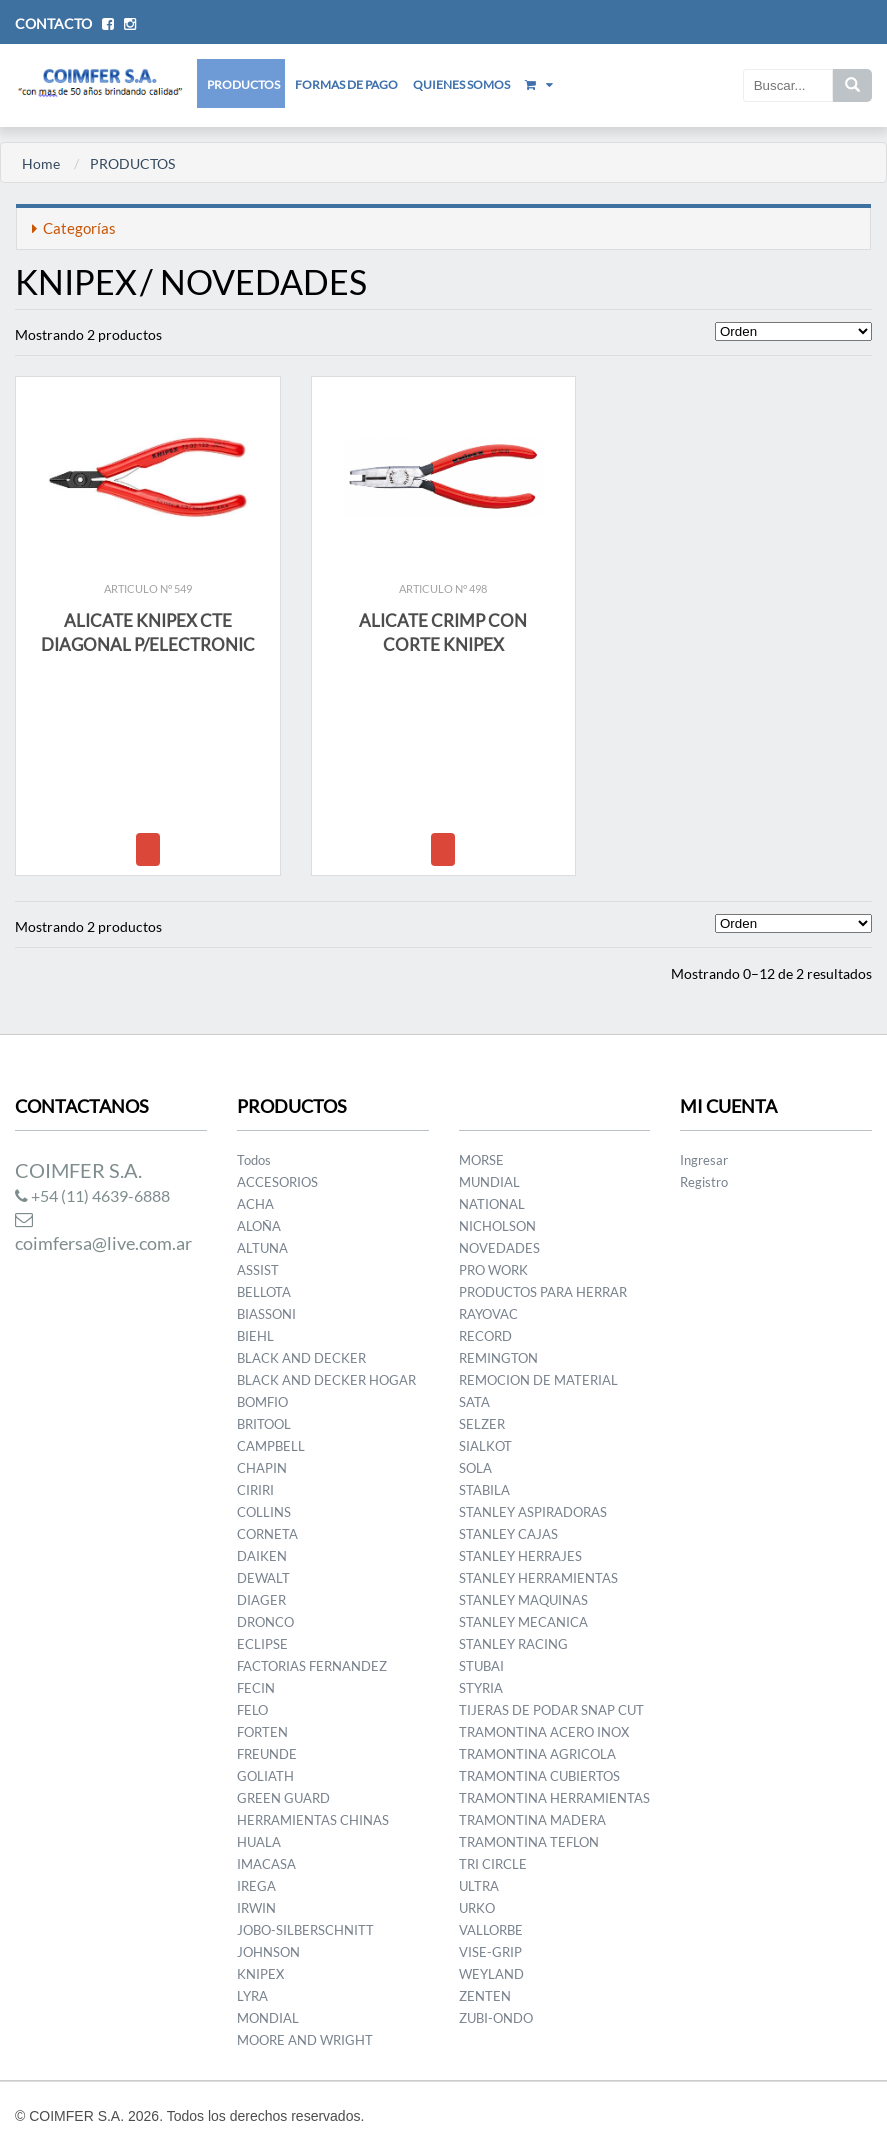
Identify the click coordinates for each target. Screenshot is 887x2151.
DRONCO (265, 1622)
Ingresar (704, 1160)
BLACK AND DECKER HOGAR (326, 1380)
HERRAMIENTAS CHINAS (313, 1820)
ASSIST (258, 1270)
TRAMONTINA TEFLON (529, 1842)
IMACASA (266, 1864)
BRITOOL (264, 1424)
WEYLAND (491, 1974)
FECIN (256, 1688)
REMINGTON (498, 1358)
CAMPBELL (271, 1446)
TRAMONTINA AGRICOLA (537, 1754)
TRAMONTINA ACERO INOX (544, 1732)
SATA (474, 1402)
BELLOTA (264, 1292)
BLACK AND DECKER (301, 1358)
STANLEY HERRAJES (520, 1556)
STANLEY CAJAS (508, 1534)
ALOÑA (259, 1226)
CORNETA (267, 1534)
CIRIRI (255, 1490)
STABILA (484, 1490)
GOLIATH (265, 1776)
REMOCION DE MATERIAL (538, 1380)
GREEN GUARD (283, 1798)
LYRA (252, 1996)
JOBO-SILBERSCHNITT (305, 1930)
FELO (252, 1710)
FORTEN (262, 1732)
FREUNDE (267, 1754)
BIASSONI (266, 1314)
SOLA (475, 1468)
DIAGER (261, 1600)
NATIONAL (492, 1204)
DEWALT (263, 1578)
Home (41, 163)
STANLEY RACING (513, 1644)
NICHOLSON (497, 1226)
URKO (477, 1908)
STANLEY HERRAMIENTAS (538, 1578)
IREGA (256, 1886)
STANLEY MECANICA (523, 1622)
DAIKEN (262, 1556)
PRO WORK (493, 1270)
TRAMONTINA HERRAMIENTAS (554, 1798)
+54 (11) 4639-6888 (92, 1195)
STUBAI (481, 1666)
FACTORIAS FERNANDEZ (312, 1666)
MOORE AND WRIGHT (305, 2040)
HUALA (259, 1842)
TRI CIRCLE (493, 1864)
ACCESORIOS (277, 1182)
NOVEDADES (499, 1248)
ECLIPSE (262, 1644)
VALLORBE (491, 1930)
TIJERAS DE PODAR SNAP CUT (551, 1710)
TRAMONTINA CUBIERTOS (539, 1776)
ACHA (255, 1204)
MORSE (481, 1160)
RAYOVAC (488, 1314)
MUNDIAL (489, 1182)
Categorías (74, 228)
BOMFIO (262, 1402)
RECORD (485, 1336)
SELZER (482, 1424)
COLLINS (264, 1512)
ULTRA (479, 1886)
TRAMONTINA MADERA (532, 1820)
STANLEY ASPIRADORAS (533, 1512)
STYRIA (481, 1688)
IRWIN (256, 1908)
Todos (254, 1160)
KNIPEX (260, 1974)
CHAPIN (262, 1468)
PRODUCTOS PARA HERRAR (543, 1292)
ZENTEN (485, 1996)
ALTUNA (262, 1248)
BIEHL (255, 1336)
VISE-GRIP (490, 1952)
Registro (704, 1182)
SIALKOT (485, 1446)
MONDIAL (268, 2018)
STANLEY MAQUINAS (523, 1600)
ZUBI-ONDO (496, 2018)
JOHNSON (268, 1952)
